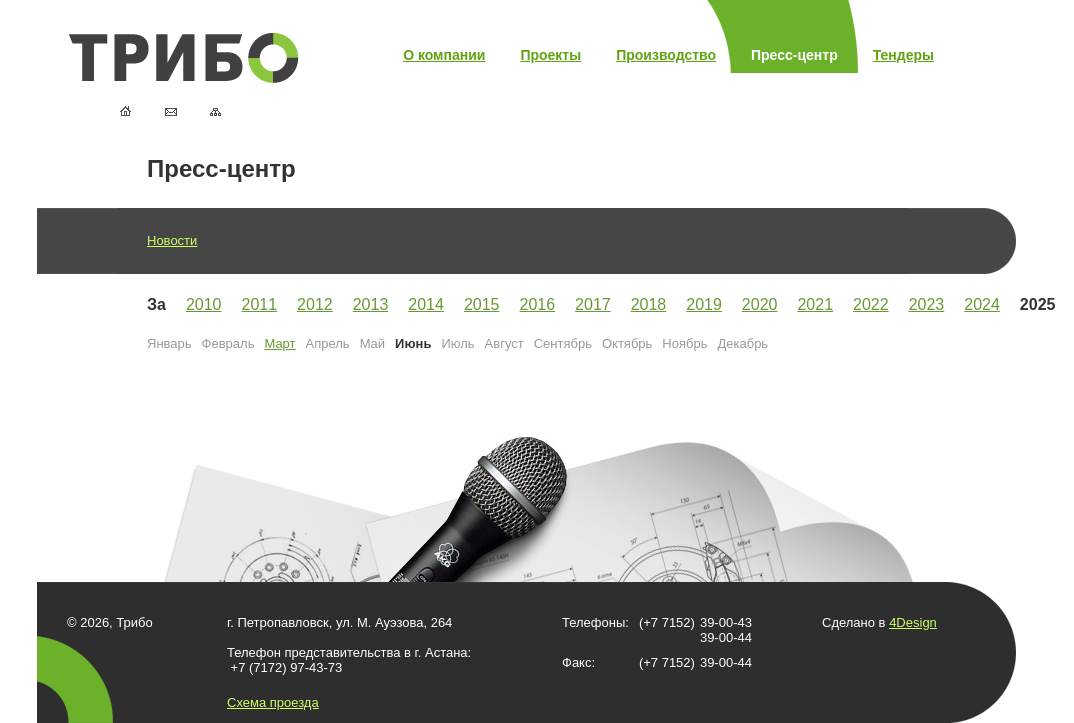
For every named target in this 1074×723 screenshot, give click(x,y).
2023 (927, 304)
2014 (426, 304)
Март (279, 343)
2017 (593, 304)
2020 (760, 304)
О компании (444, 55)
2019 (704, 304)
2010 (204, 304)
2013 (371, 304)
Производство (666, 55)
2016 (537, 304)
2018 (649, 304)
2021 (815, 304)
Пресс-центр (794, 55)
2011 (260, 304)
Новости (172, 240)
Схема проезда (273, 702)
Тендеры (903, 55)
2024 (982, 304)
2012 (315, 304)
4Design (913, 622)
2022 (871, 304)
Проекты (550, 55)
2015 (482, 304)
